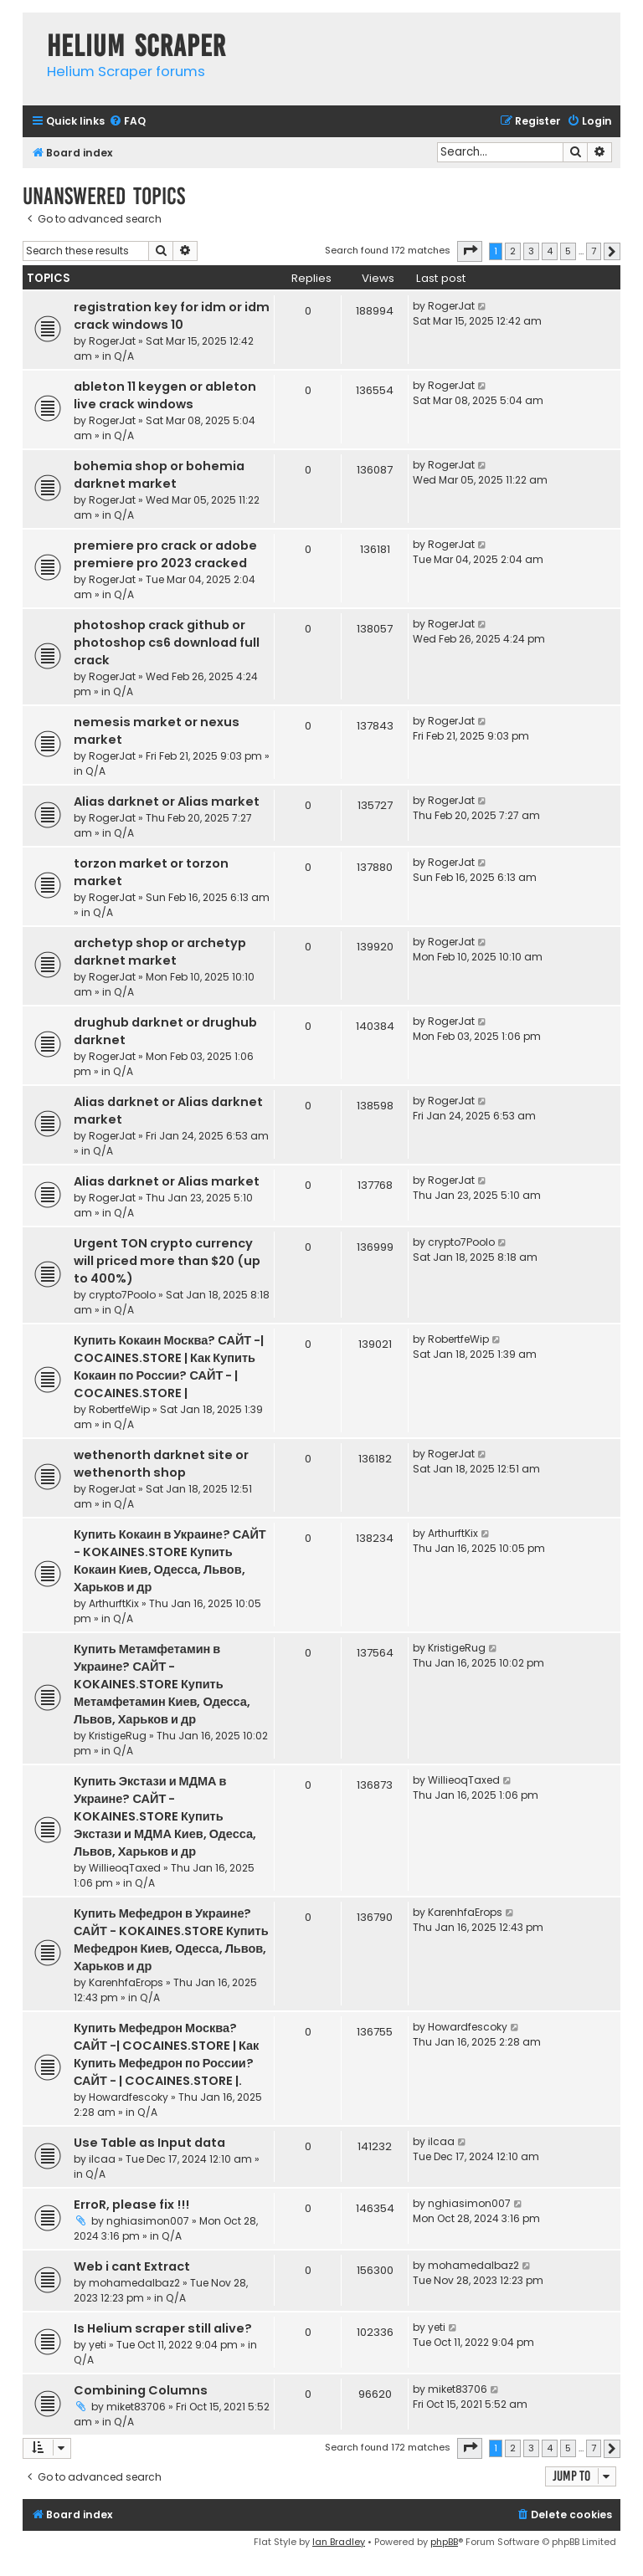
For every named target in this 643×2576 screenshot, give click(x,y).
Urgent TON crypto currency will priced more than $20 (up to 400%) (167, 1261)
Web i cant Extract (132, 2266)
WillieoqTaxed (125, 1868)
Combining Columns (141, 2390)
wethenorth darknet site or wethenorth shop (161, 1464)
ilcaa (102, 2159)
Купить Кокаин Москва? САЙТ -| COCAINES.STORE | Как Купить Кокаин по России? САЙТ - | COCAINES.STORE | (169, 1366)
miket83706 (136, 2406)
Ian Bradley (338, 2541)
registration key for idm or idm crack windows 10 (172, 316)
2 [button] (513, 251)
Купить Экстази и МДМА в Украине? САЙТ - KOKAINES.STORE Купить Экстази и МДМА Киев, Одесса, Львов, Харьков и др (165, 1816)
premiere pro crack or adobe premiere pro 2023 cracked (165, 554)
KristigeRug (118, 1735)
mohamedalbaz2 (134, 2283)
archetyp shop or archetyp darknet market (160, 952)
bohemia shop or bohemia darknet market (159, 475)
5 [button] (568, 251)
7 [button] (593, 251)
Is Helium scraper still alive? (163, 2328)
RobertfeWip (119, 1409)
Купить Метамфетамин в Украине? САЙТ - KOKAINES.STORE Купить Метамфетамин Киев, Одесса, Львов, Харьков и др (162, 1684)
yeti (97, 2345)
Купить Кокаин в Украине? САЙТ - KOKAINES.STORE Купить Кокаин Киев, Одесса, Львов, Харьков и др (170, 1560)
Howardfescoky (128, 2097)
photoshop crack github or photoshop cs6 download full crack (167, 642)
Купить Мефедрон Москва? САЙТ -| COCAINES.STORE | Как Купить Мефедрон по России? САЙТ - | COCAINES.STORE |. (166, 2054)
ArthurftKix (114, 1603)
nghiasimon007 (147, 2221)
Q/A (124, 356)
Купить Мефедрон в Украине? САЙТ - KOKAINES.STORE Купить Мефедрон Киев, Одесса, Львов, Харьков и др (171, 1939)
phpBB (444, 2541)
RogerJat (112, 341)
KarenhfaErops (126, 1982)
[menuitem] (127, 121)
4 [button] (550, 251)
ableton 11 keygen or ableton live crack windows (165, 395)
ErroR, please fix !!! (131, 2204)
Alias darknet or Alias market (167, 801)
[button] (469, 251)
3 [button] (531, 251)
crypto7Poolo (122, 1295)
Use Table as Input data (149, 2142)
